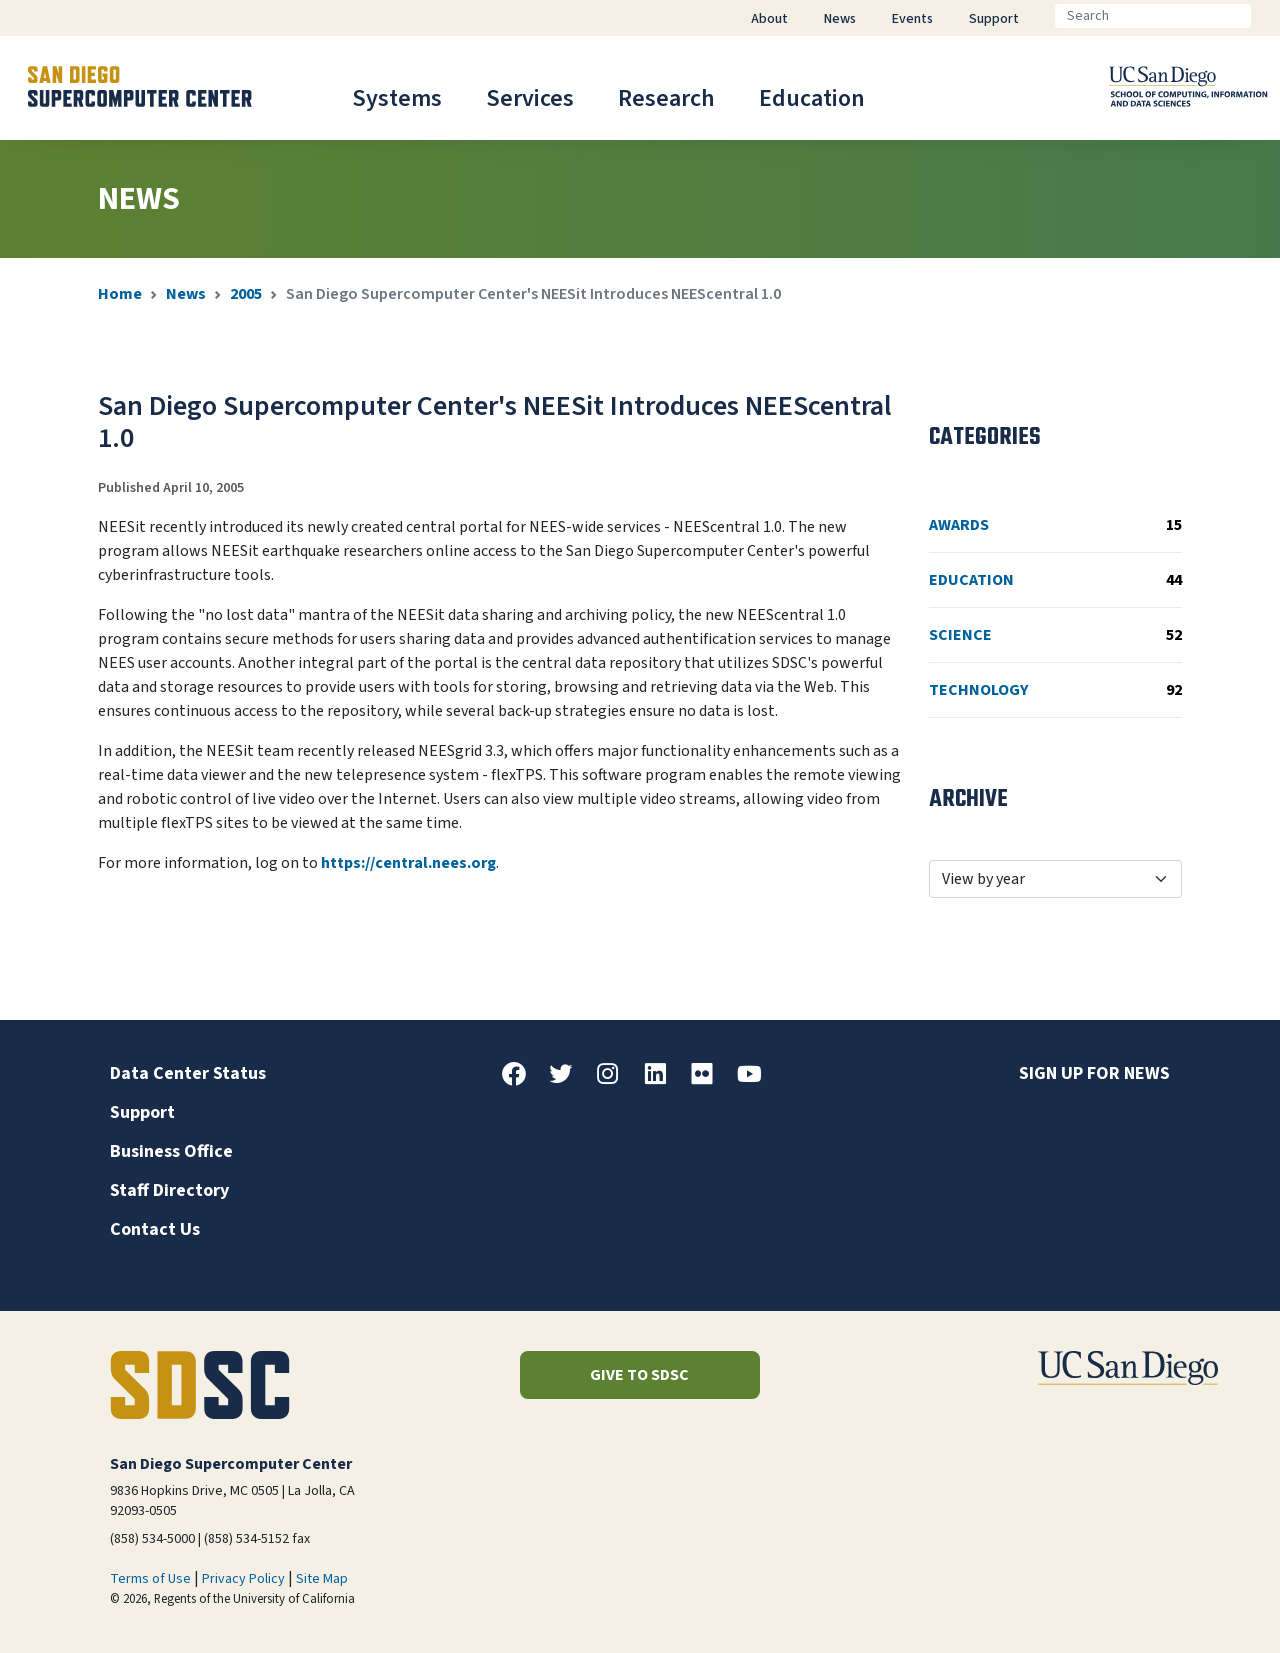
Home (120, 294)
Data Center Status (188, 1073)
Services (530, 98)
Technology (1055, 690)
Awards (1055, 525)
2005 (246, 294)
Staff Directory (169, 1190)
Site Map (322, 1579)
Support (142, 1112)
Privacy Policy (243, 1579)
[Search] (1153, 16)
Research (666, 98)
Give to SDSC (639, 1375)
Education (812, 98)
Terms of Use (150, 1579)
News (186, 294)
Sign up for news (1094, 1073)
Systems (397, 98)
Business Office (171, 1151)
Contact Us (155, 1229)
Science (1055, 635)
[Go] (1267, 16)
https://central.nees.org (408, 863)
